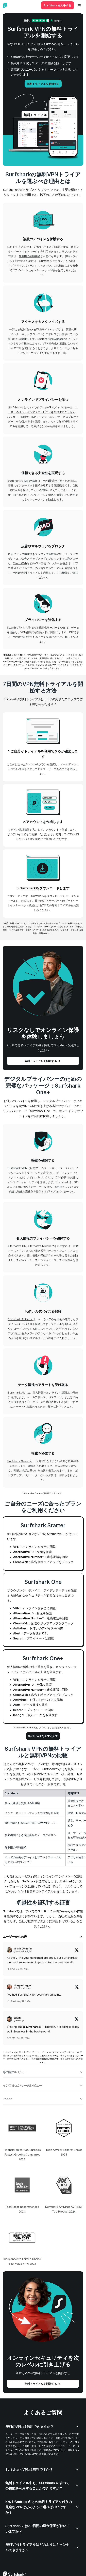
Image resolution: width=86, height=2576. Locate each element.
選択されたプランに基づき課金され (42, 930)
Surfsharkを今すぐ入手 (43, 1736)
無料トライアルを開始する (43, 84)
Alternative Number (40, 1246)
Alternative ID (16, 1246)
